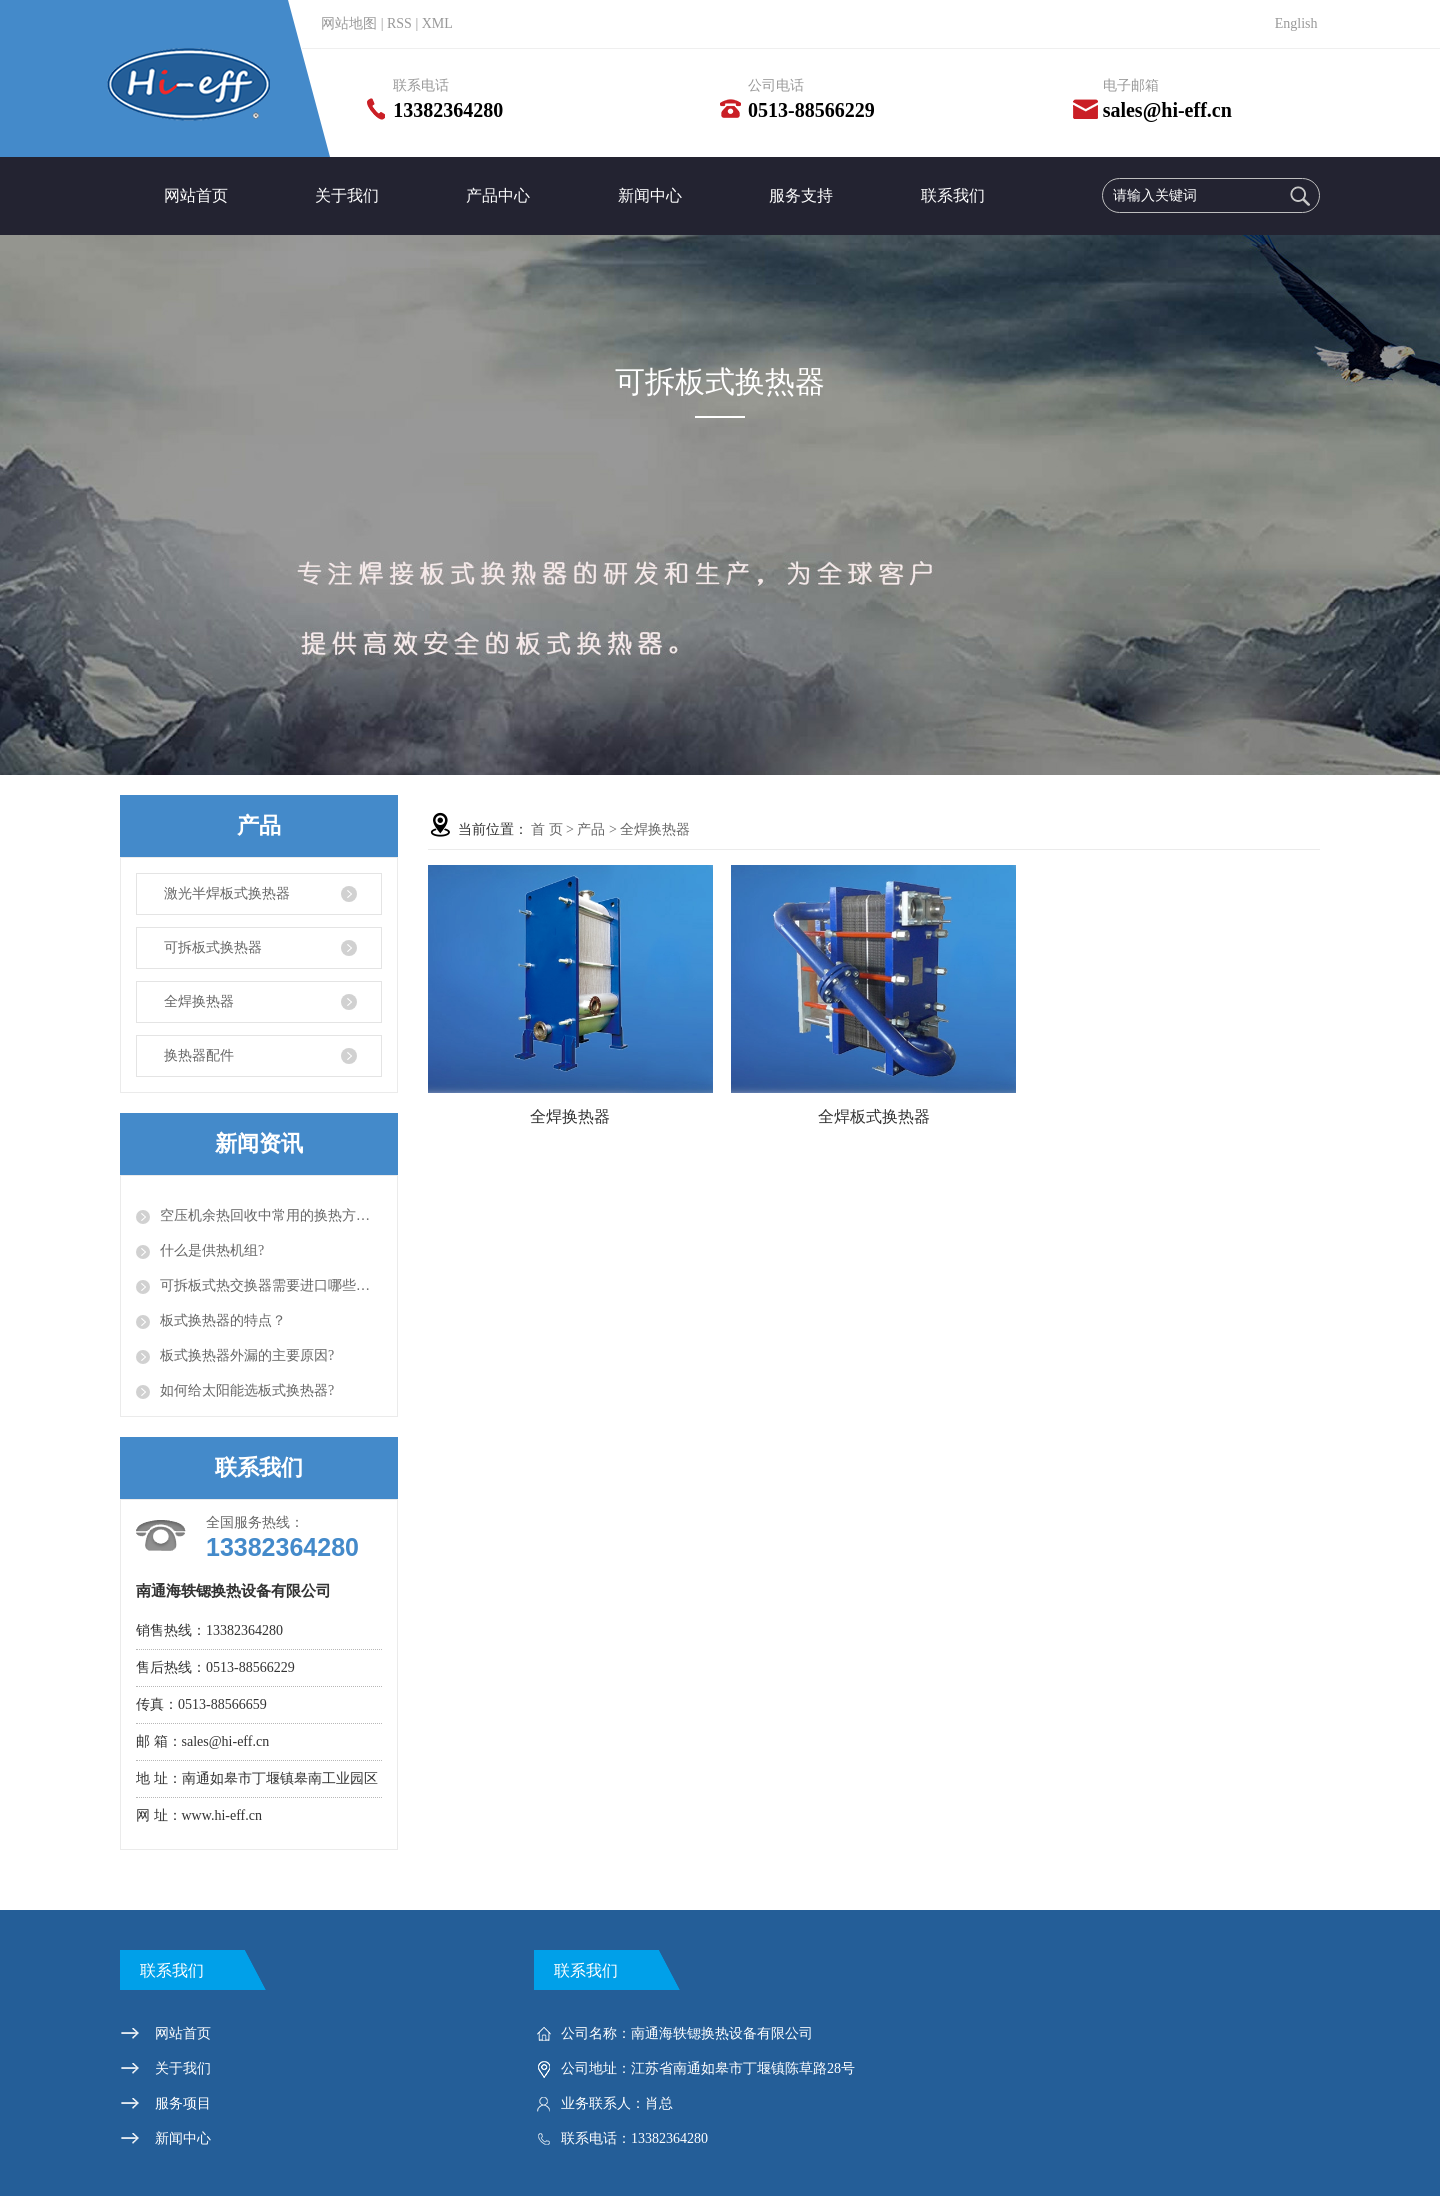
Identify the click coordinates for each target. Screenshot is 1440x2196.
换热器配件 (199, 1055)
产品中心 (498, 195)
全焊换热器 (199, 1001)
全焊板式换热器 (874, 1116)
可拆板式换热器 (213, 947)
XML (437, 23)
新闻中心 (650, 195)
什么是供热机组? (212, 1250)
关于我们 (347, 195)
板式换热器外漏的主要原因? (247, 1355)
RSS (399, 23)
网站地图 (349, 23)
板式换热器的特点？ (223, 1320)
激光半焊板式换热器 (227, 893)
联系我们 (953, 195)
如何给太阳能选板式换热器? (247, 1390)
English (1296, 23)
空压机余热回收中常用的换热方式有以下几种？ (271, 1215)
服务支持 (801, 195)
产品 (591, 829)
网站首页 (196, 195)
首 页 (547, 829)
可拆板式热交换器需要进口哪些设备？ (271, 1285)
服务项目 (183, 2103)
